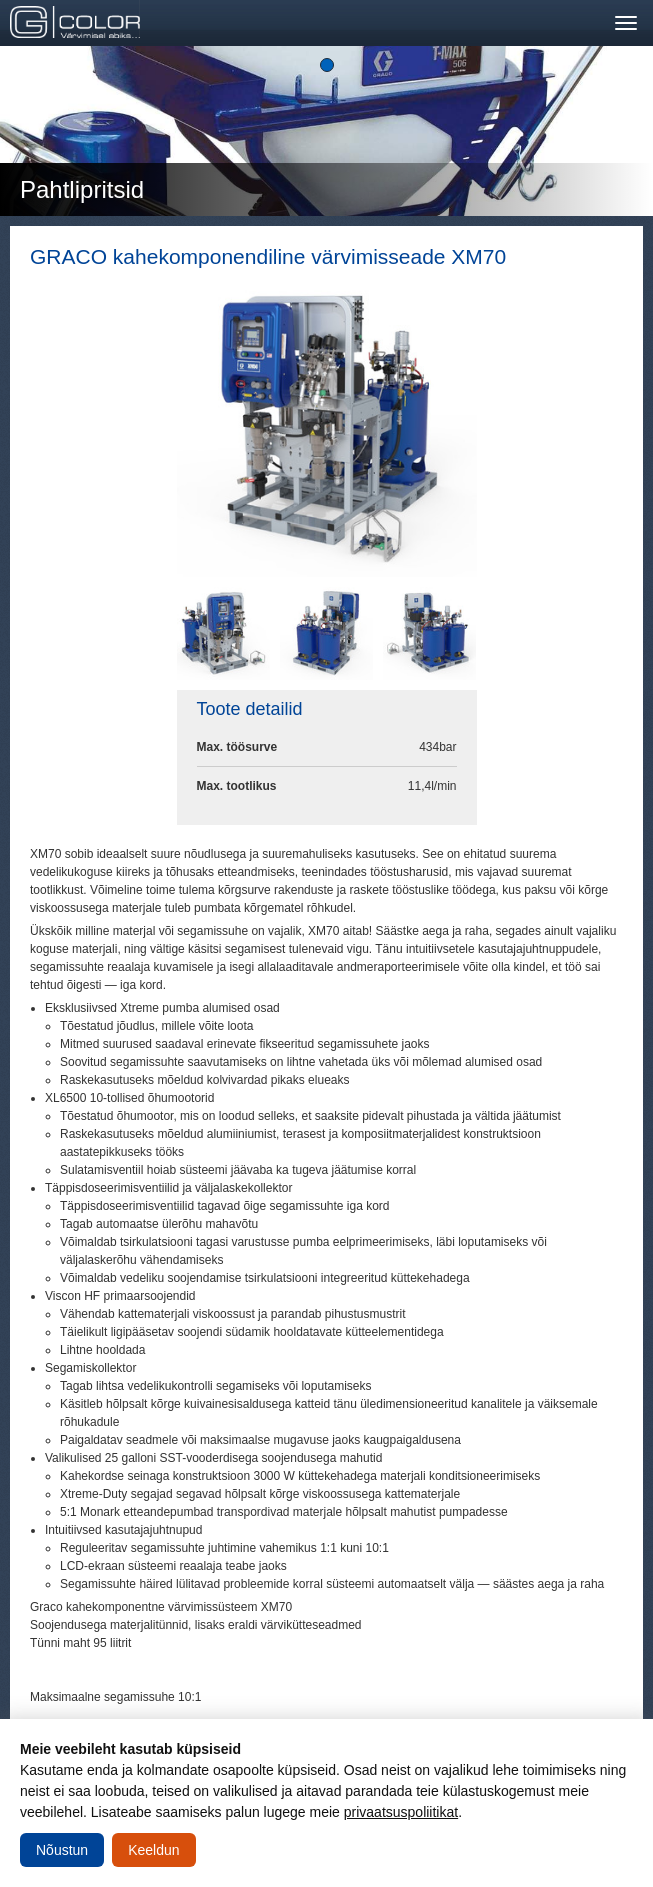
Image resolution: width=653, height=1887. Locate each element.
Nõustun (62, 1850)
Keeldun (153, 1850)
